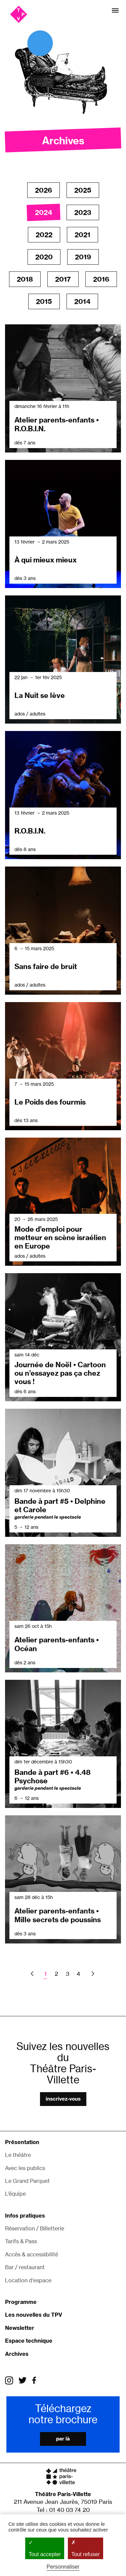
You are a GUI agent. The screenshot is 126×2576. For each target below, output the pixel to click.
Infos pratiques (25, 2215)
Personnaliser (63, 2567)
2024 (43, 212)
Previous (33, 1974)
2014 (82, 301)
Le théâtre (18, 2154)
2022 (44, 234)
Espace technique (28, 2340)
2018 (25, 279)
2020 (44, 257)
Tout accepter (45, 2548)
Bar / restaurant (25, 2267)
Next (91, 1974)
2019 (83, 257)
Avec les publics (25, 2168)
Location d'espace (28, 2280)
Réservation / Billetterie (34, 2228)
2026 (43, 190)
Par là (63, 2438)
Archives (17, 2353)
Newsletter (19, 2327)
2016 (101, 279)
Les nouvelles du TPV (33, 2314)
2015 (44, 301)
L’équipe (15, 2193)
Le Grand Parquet (27, 2180)
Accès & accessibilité (31, 2254)
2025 (82, 190)
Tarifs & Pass (21, 2241)
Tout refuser (85, 2548)
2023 (82, 212)
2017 (63, 279)
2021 (82, 234)
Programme (21, 2302)
